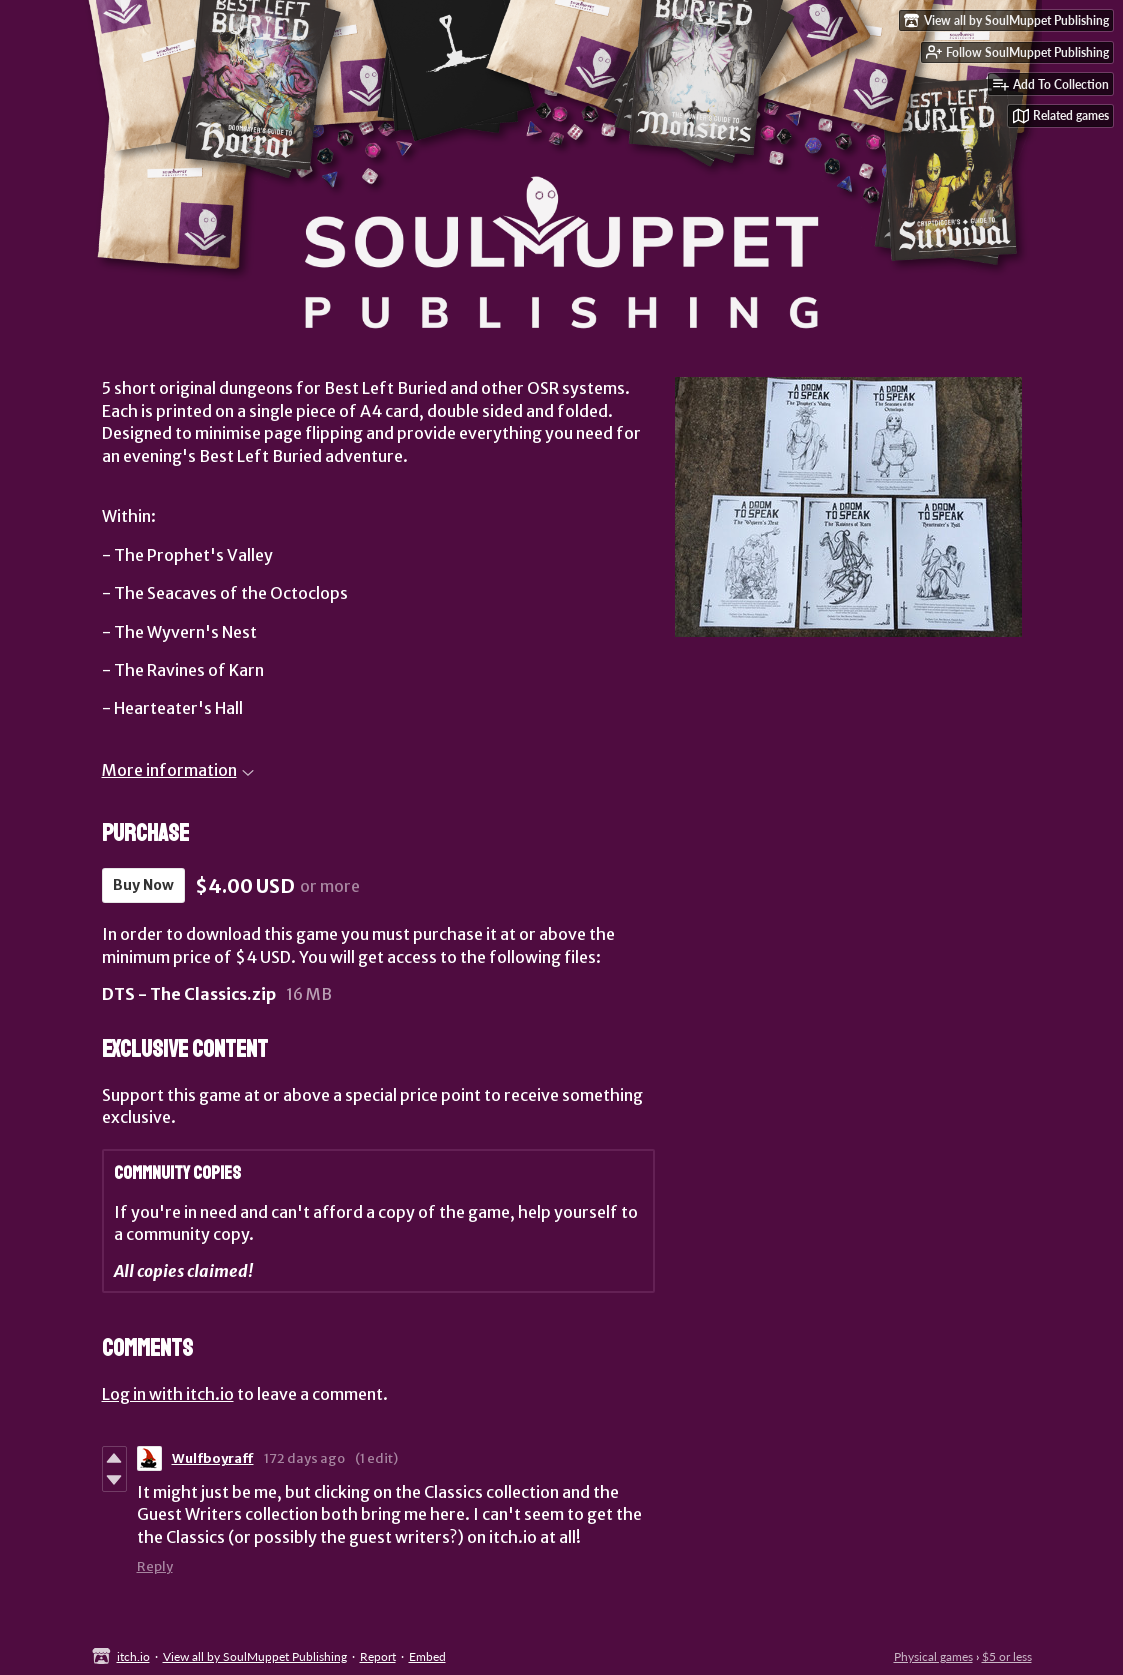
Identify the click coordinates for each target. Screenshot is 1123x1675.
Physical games (933, 1656)
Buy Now (143, 885)
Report (378, 1656)
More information (178, 770)
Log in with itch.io (168, 1394)
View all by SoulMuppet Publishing (255, 1656)
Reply (155, 1566)
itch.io (133, 1656)
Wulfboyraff (213, 1458)
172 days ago (304, 1458)
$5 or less (1007, 1656)
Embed (427, 1656)
